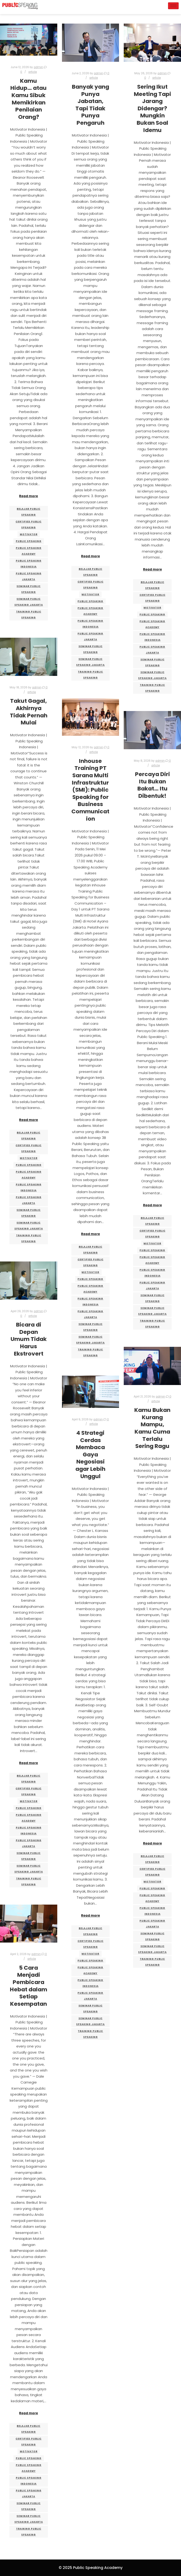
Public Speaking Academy (28, 551)
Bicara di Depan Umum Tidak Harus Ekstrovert (29, 1339)
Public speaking (28, 541)
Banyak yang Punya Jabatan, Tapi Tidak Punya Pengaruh (90, 105)
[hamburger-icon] (173, 5)
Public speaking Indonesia (28, 563)
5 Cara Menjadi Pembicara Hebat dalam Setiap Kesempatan (28, 1986)
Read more (28, 496)
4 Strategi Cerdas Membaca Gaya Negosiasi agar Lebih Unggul (90, 1454)
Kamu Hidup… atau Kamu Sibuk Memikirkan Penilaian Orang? (28, 99)
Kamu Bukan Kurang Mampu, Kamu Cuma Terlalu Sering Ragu (152, 1428)
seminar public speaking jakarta (28, 602)
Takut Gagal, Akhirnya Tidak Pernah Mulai (28, 711)
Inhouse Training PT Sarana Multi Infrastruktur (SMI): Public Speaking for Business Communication (90, 790)
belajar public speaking (28, 512)
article (32, 72)
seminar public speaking (28, 589)
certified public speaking (28, 524)
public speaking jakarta (28, 576)
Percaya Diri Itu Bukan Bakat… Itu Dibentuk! (152, 785)
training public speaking (28, 614)
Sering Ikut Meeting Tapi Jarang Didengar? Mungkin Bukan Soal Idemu (152, 108)
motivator (28, 534)
